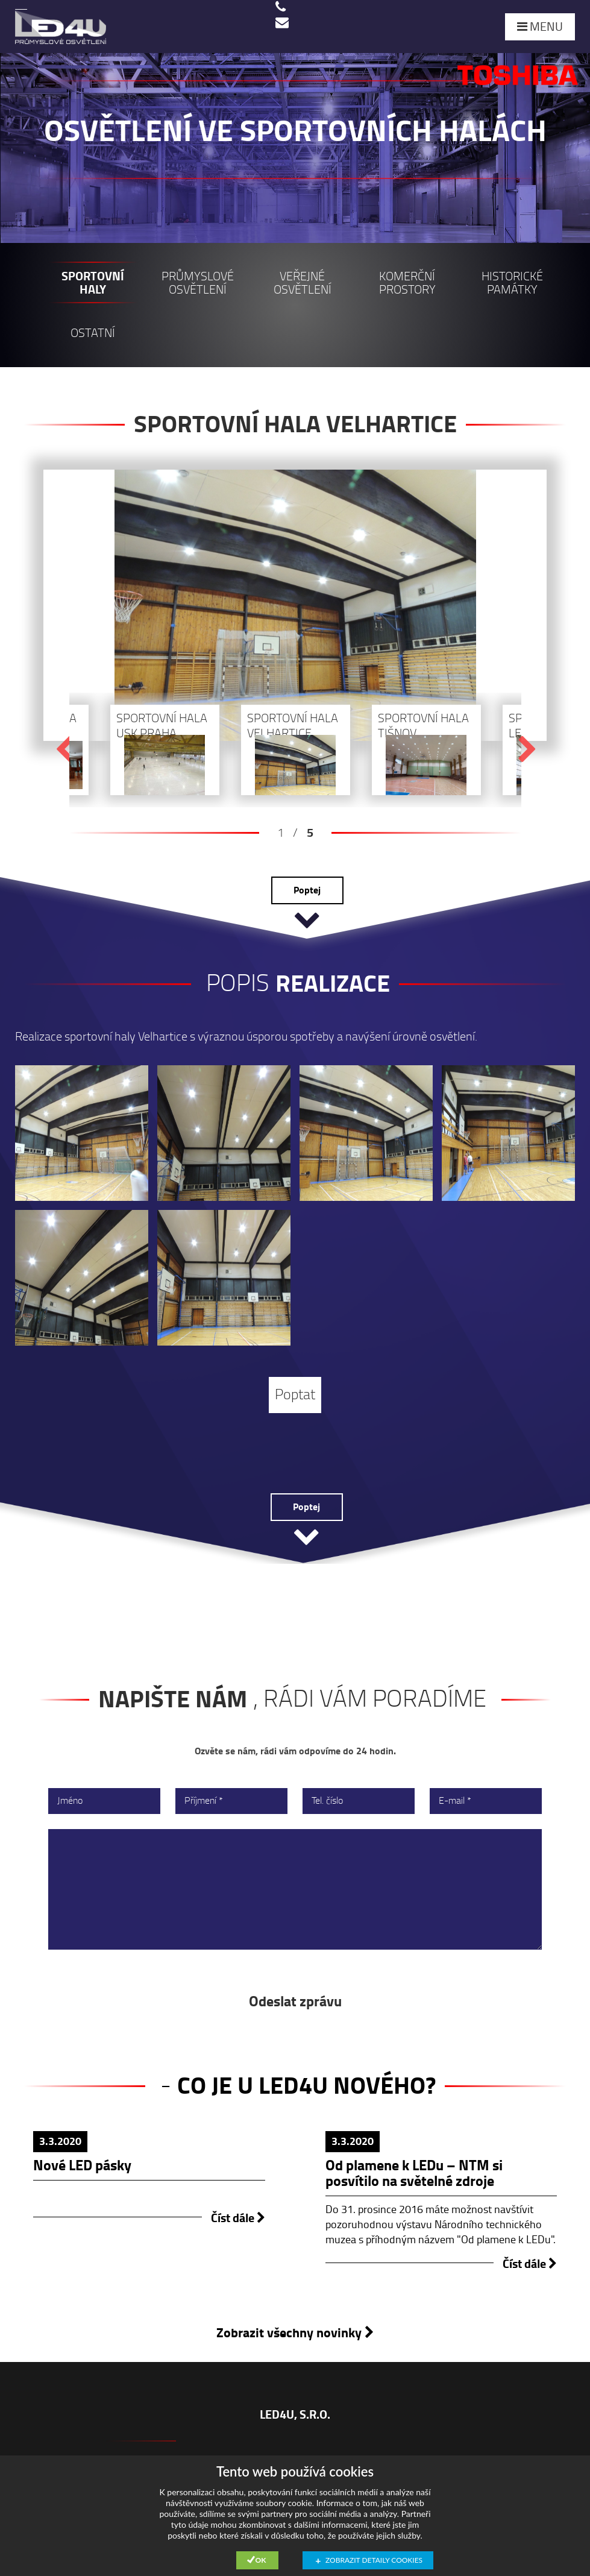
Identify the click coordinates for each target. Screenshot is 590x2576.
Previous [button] (64, 750)
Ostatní (93, 333)
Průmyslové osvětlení (198, 283)
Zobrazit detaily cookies (373, 2560)
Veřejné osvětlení (302, 283)
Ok (261, 2560)
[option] (295, 418)
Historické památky (512, 283)
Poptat (295, 1394)
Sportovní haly (92, 283)
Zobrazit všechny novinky (295, 2332)
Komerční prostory (407, 283)
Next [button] (526, 750)
